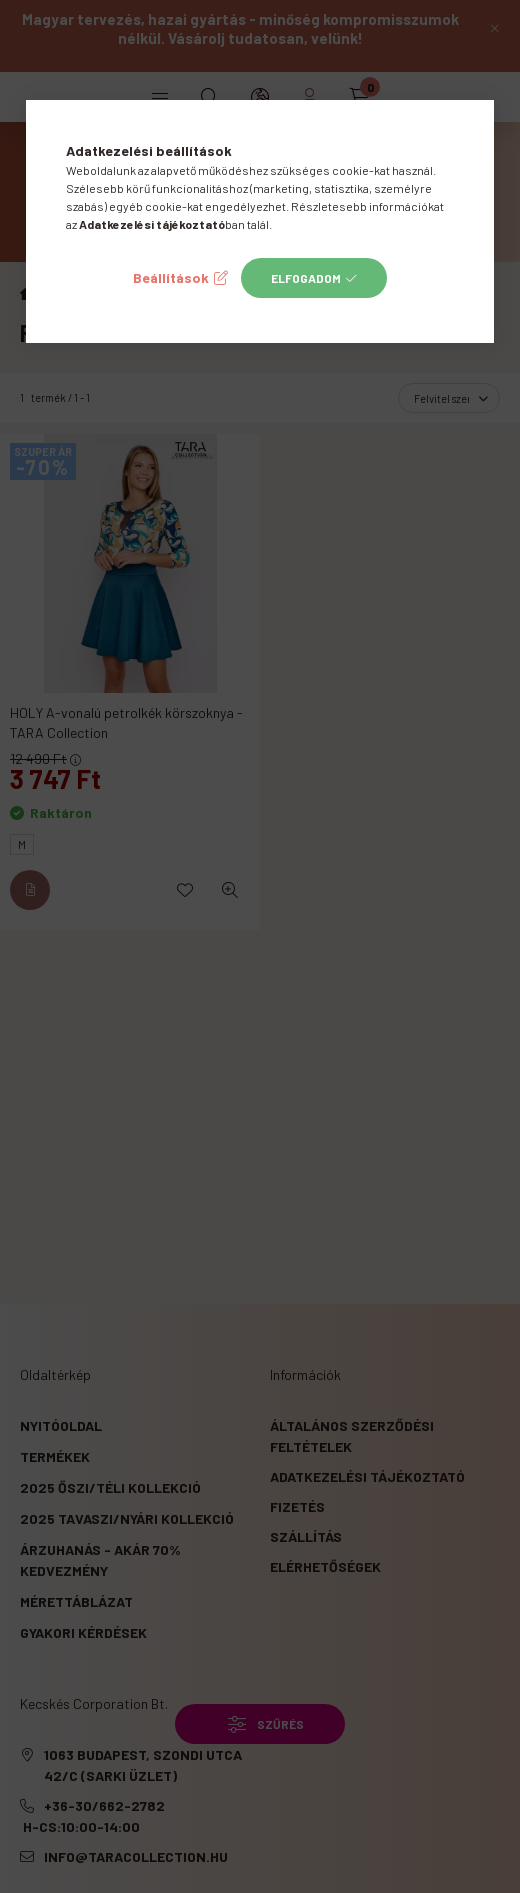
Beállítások (171, 277)
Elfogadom (306, 278)
